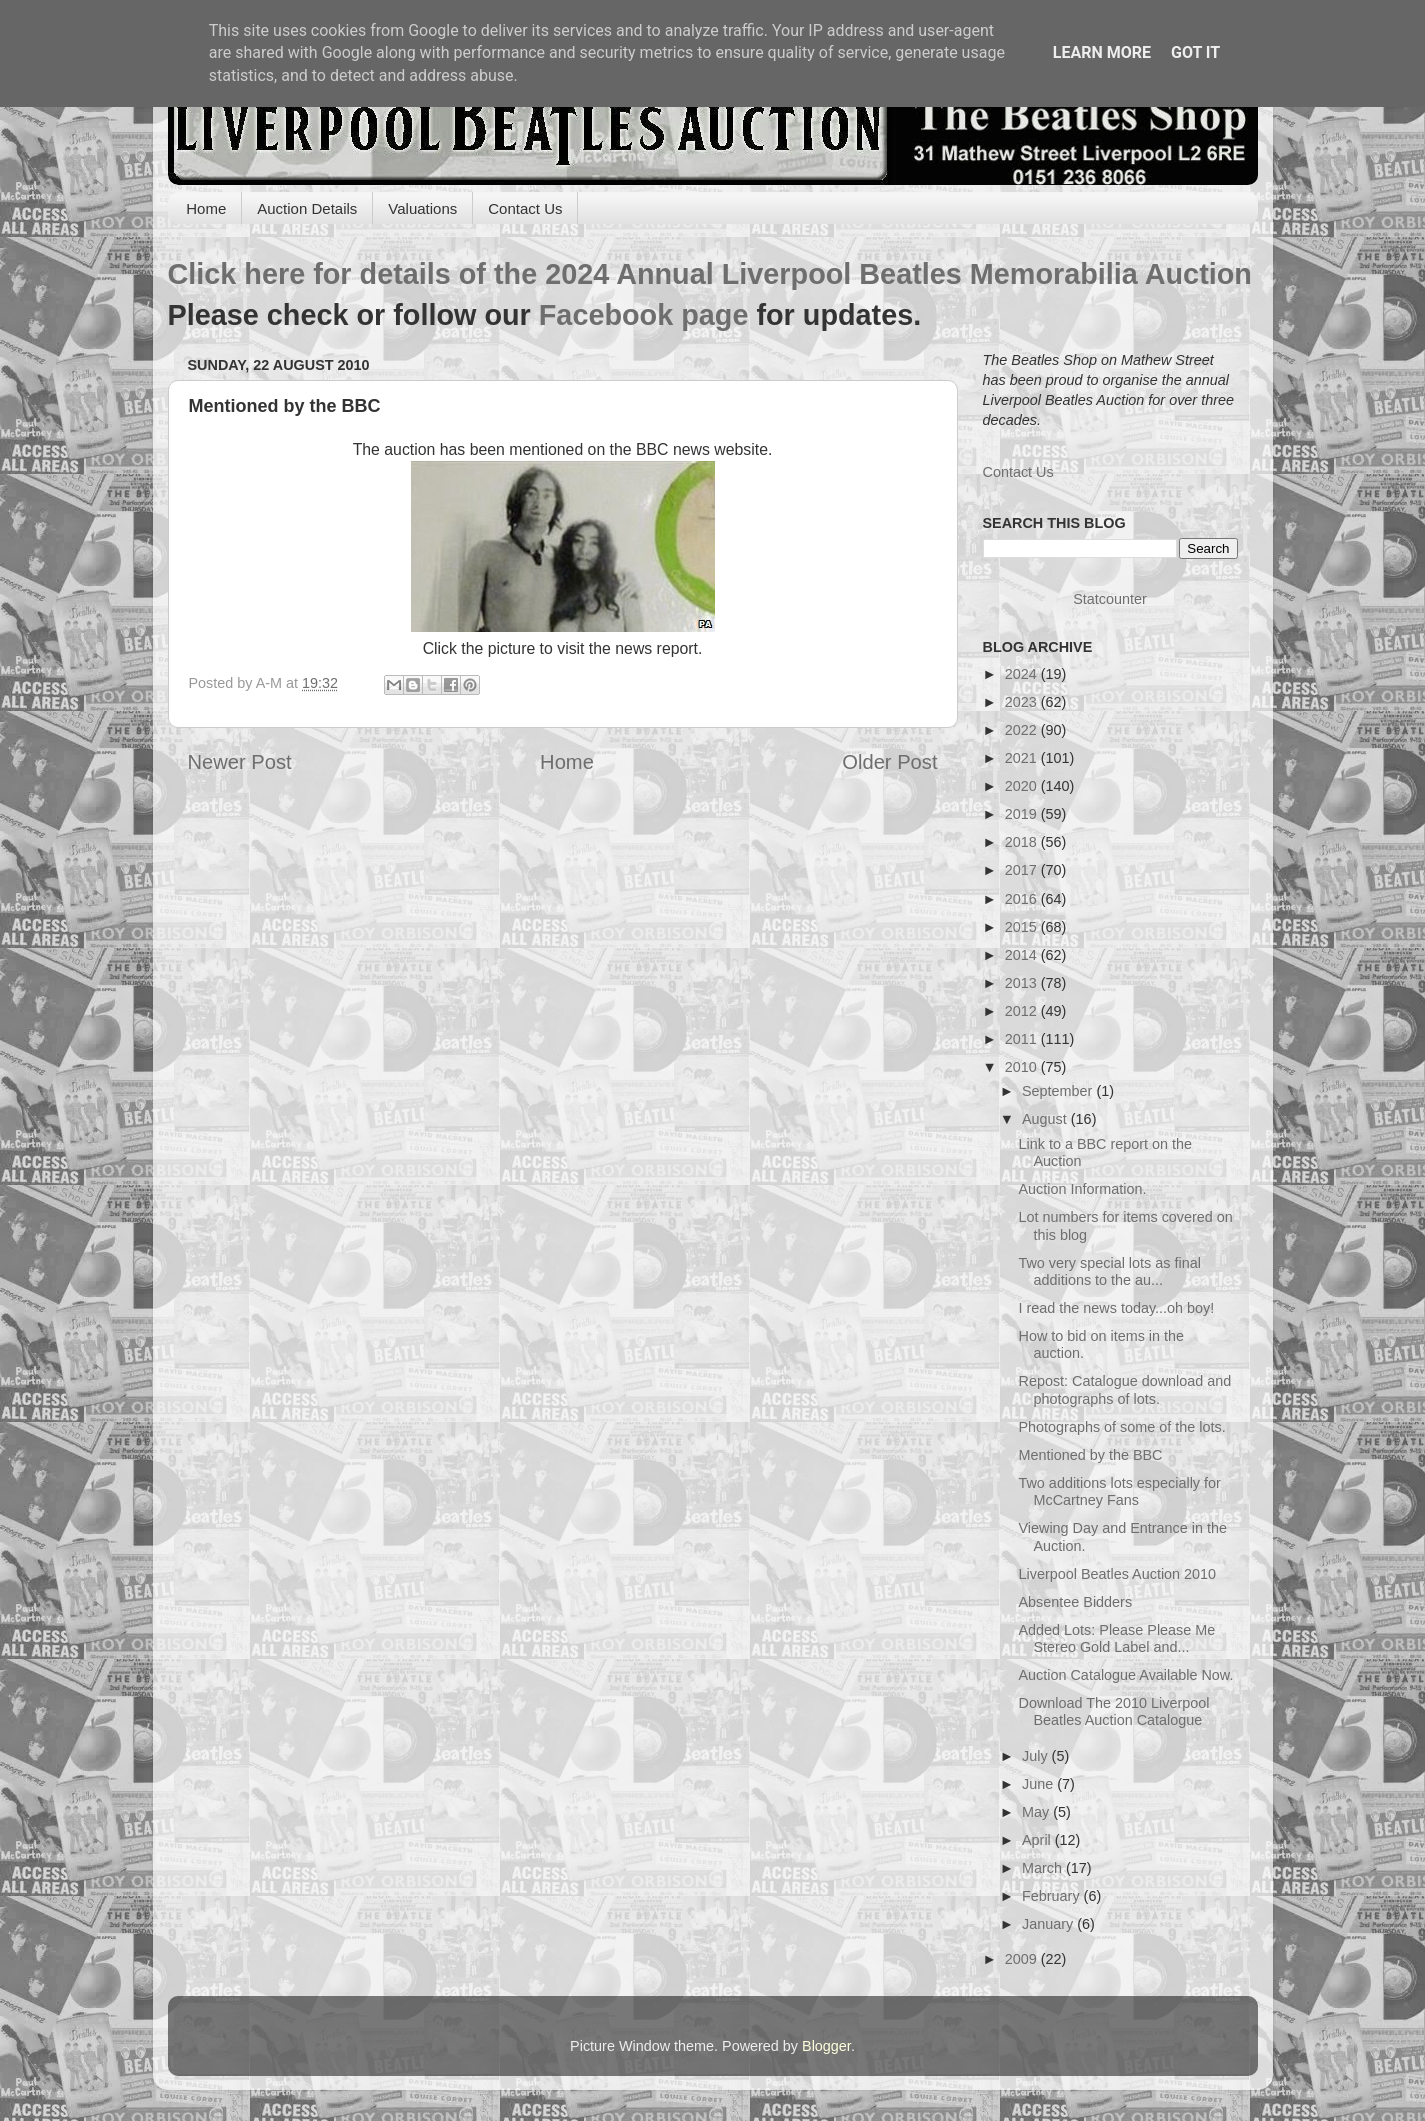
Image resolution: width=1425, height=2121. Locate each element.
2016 (1023, 899)
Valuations (422, 208)
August (1046, 1119)
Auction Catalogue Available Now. (1125, 1675)
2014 (1023, 955)
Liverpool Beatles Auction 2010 (1117, 1574)
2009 (1023, 1959)
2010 (1023, 1067)
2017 (1023, 870)
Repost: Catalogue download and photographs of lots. (1124, 1389)
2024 (1023, 674)
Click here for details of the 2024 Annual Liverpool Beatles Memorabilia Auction (710, 274)
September (1059, 1091)
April (1038, 1840)
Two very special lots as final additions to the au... (1109, 1271)
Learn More (1102, 52)
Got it (1195, 52)
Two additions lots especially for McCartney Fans (1119, 1491)
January (1049, 1924)
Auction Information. (1082, 1189)
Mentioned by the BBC (1090, 1455)
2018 (1023, 842)
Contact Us (525, 208)
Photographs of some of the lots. (1121, 1427)
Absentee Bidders (1075, 1602)
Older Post (889, 762)
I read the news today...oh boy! (1116, 1308)
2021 (1023, 758)
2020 (1023, 786)
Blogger (826, 2046)
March (1044, 1868)
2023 (1023, 702)
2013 (1023, 983)
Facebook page (644, 315)
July (1037, 1756)
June (1039, 1784)
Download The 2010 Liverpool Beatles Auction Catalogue (1113, 1711)
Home (206, 208)
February (1053, 1896)
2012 (1023, 1011)
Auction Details (307, 208)
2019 (1023, 814)
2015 (1023, 927)
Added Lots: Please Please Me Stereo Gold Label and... (1116, 1638)
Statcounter (1110, 599)
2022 (1023, 730)
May (1037, 1812)
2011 (1023, 1039)
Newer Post (240, 762)
